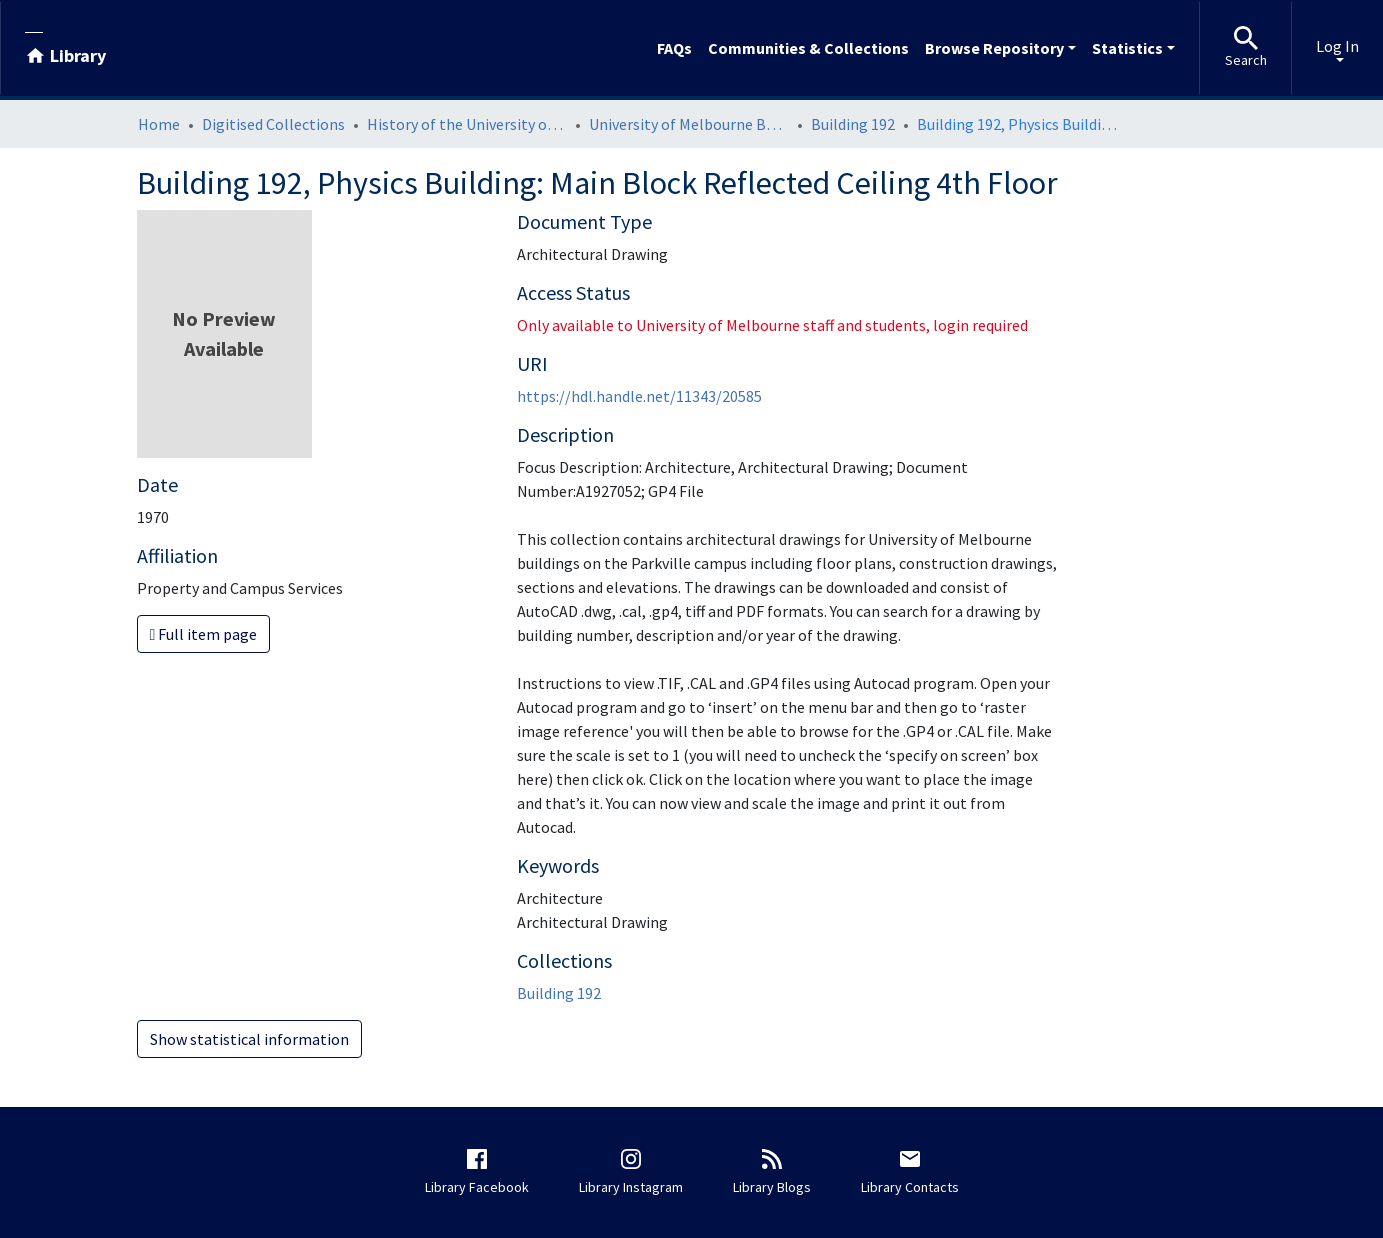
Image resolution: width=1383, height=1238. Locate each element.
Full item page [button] (204, 634)
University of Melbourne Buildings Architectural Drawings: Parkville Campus (689, 124)
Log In (1337, 46)
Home (159, 124)
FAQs (674, 48)
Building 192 (853, 124)
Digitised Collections (273, 124)
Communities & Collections (808, 48)
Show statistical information (249, 1039)
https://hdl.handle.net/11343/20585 (639, 396)
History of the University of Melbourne (467, 124)
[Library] (65, 48)
